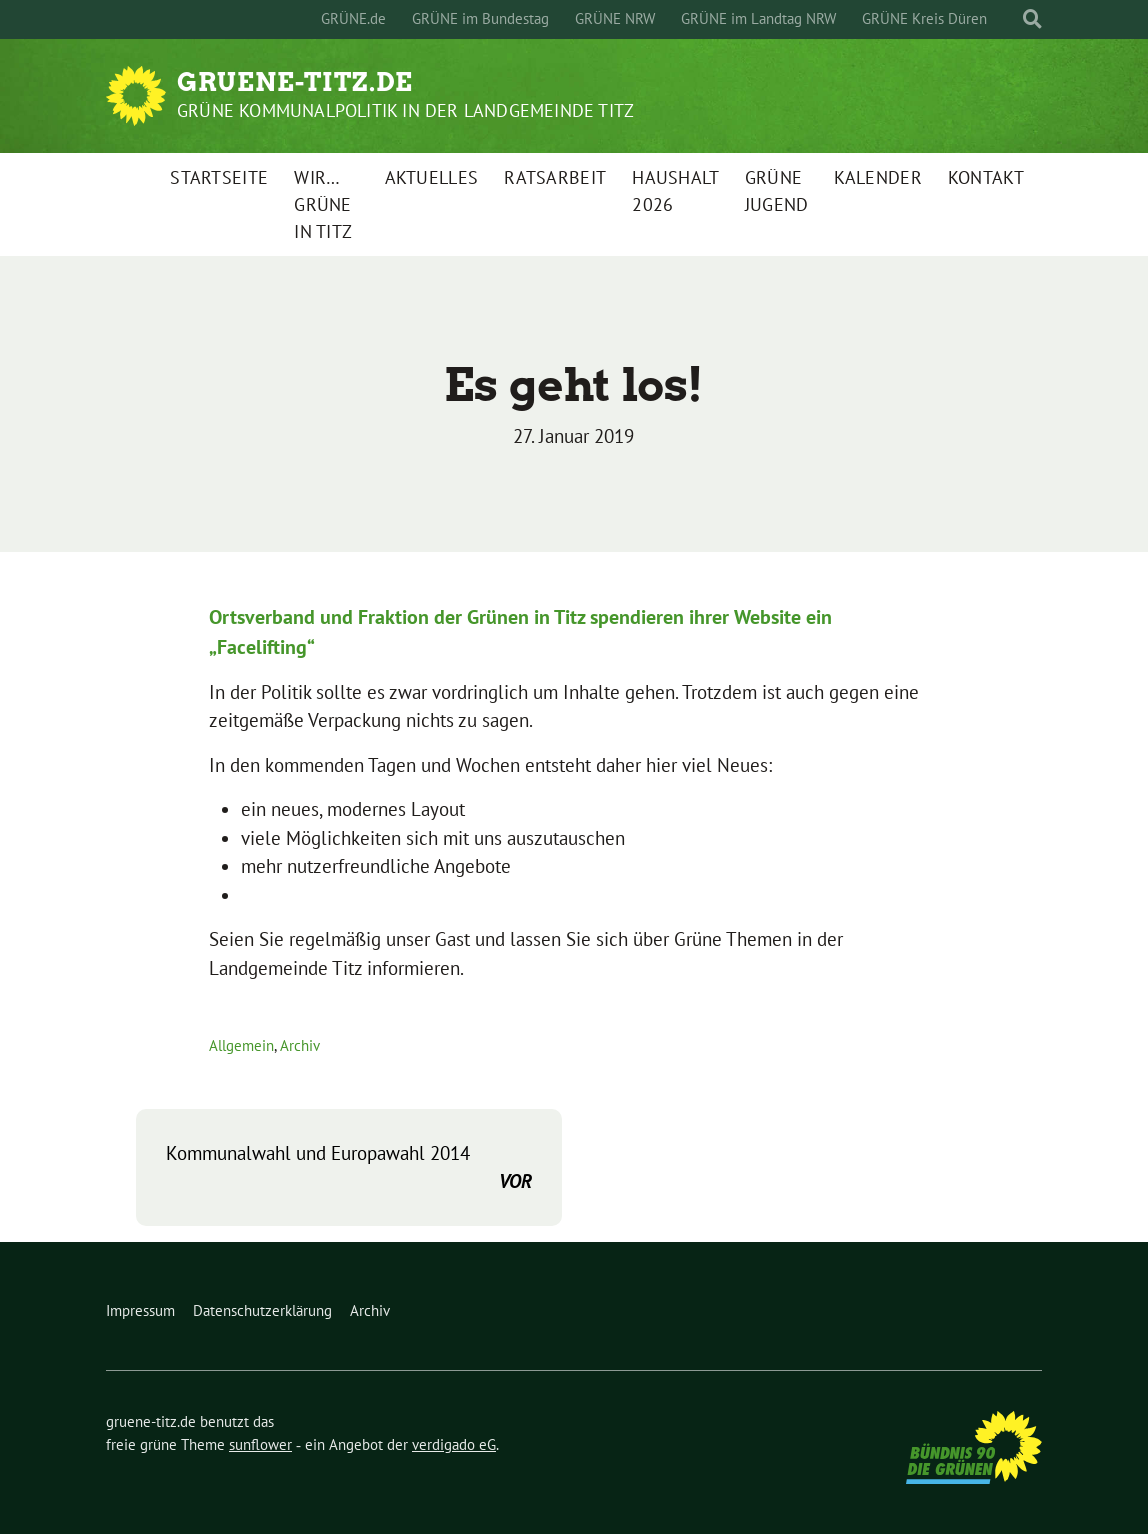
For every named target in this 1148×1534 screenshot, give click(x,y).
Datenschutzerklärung (262, 1310)
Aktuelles (432, 177)
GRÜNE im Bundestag (480, 18)
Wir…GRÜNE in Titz (323, 204)
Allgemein (241, 1045)
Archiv (300, 1045)
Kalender (877, 177)
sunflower (260, 1444)
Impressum (140, 1310)
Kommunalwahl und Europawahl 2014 (349, 1168)
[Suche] (1014, 19)
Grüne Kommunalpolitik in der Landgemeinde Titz (405, 110)
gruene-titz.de (295, 82)
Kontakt (986, 177)
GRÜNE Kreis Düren (924, 18)
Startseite (219, 177)
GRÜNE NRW (615, 18)
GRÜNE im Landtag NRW (758, 18)
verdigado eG (454, 1444)
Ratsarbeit (555, 177)
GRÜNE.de (353, 18)
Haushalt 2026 (675, 191)
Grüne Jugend (777, 191)
